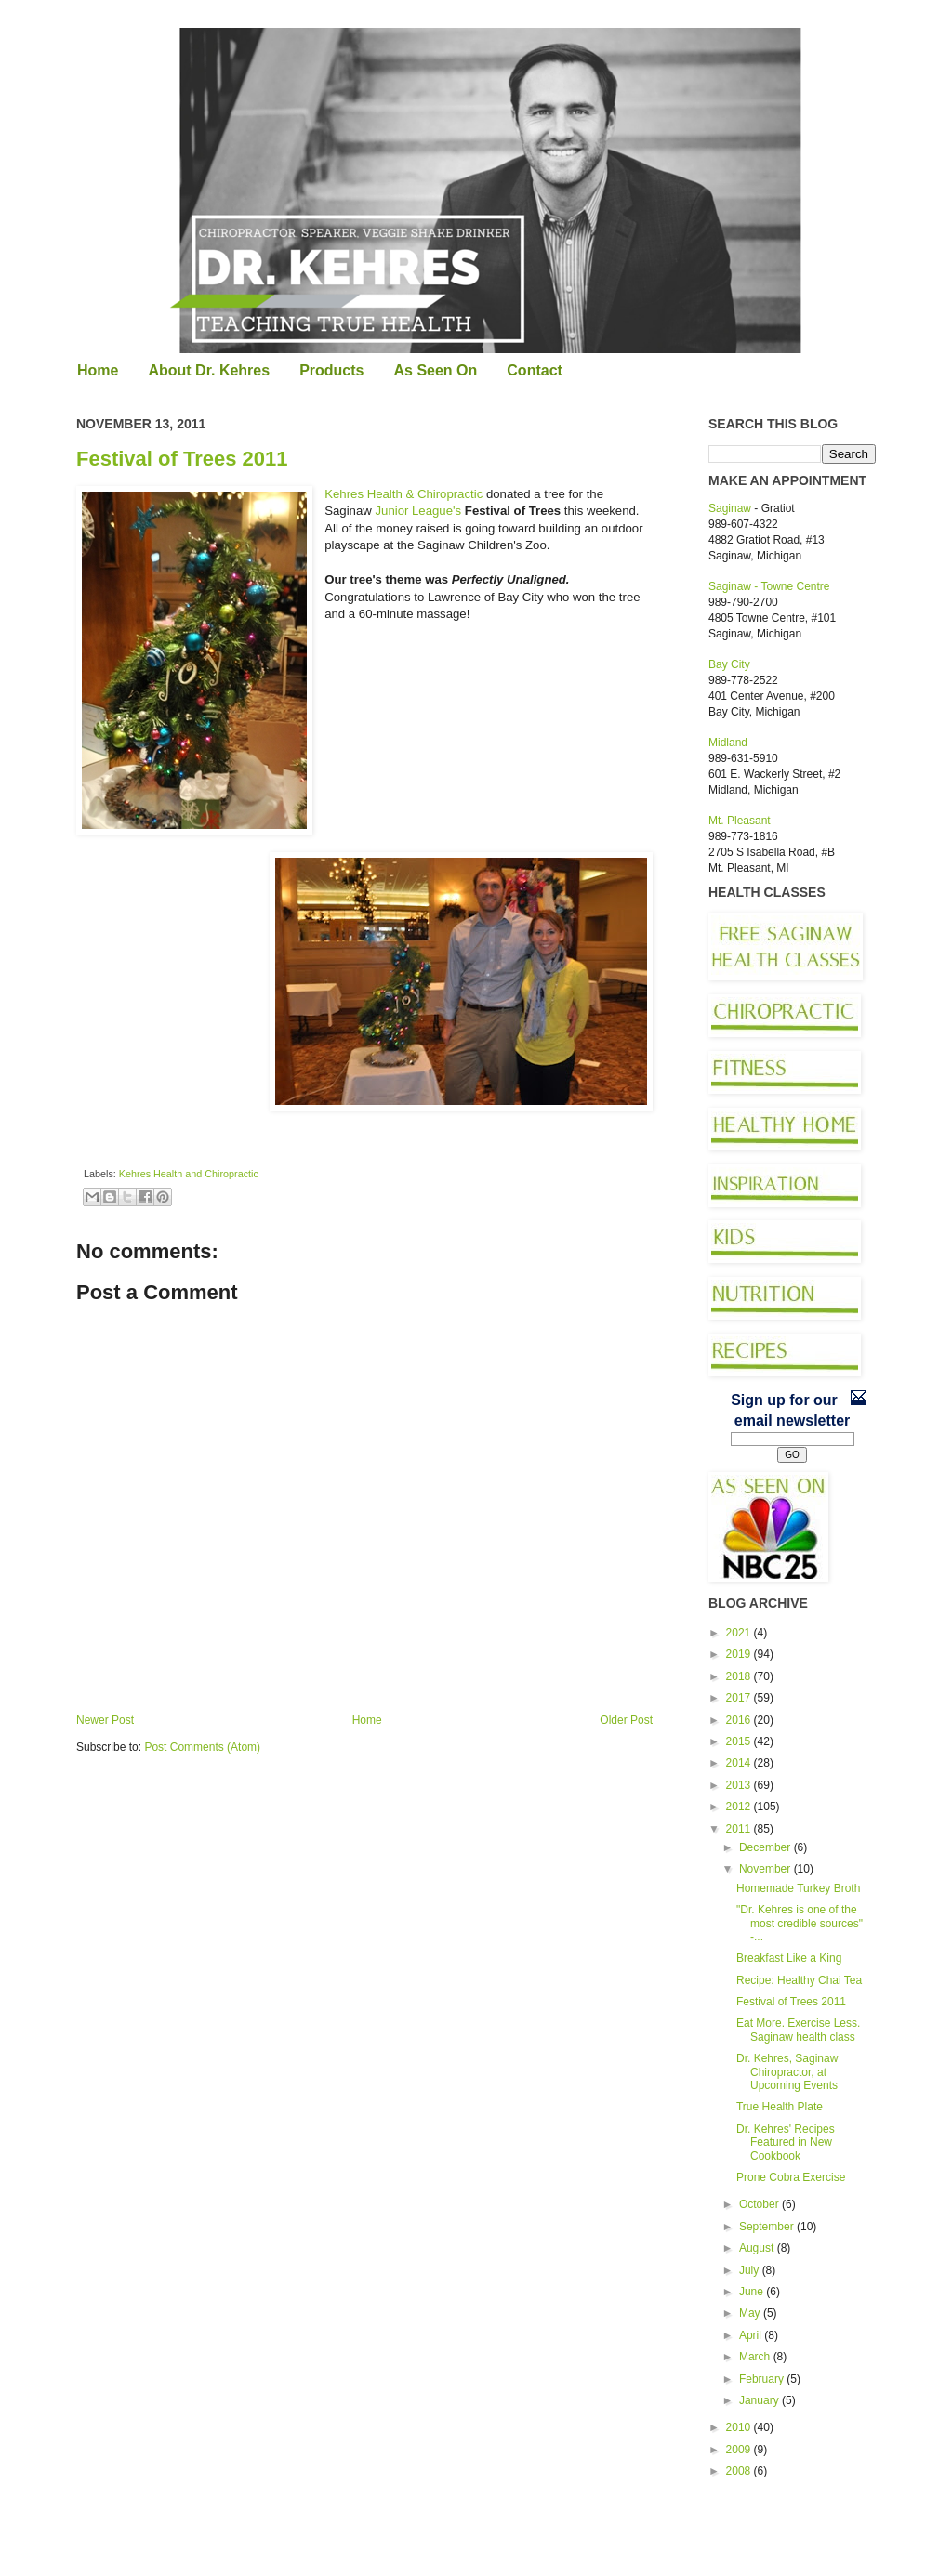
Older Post (626, 1720)
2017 (740, 1697)
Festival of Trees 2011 (181, 458)
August (758, 2247)
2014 (740, 1762)
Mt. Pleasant (739, 820)
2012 (740, 1806)
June (752, 2291)
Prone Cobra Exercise (790, 2177)
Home (97, 370)
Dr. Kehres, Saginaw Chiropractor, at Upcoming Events (787, 2072)
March (756, 2356)
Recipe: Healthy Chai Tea (799, 1980)
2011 (740, 1828)
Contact (534, 370)
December (766, 1847)
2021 (740, 1632)
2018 (740, 1676)
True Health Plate (779, 2106)
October (760, 2204)
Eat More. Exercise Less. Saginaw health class (798, 2030)
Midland (727, 742)
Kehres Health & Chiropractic (403, 494)
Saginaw (729, 508)
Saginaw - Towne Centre (769, 586)
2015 (740, 1741)
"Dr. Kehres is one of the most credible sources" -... (799, 1923)
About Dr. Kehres (209, 370)
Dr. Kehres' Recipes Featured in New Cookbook (785, 2142)
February (763, 2378)
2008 (740, 2470)
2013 (740, 1785)
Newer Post (105, 1720)
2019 (740, 1654)
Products (331, 370)
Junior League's (418, 511)
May (751, 2313)
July (750, 2270)
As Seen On (435, 370)
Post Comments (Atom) (202, 1747)
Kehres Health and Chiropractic (188, 1173)
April (751, 2335)
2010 (740, 2427)
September (768, 2226)
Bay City (729, 664)
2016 (740, 1720)
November (766, 1868)
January (760, 2400)
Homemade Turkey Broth (798, 1888)
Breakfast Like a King (788, 1958)
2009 (740, 2449)
